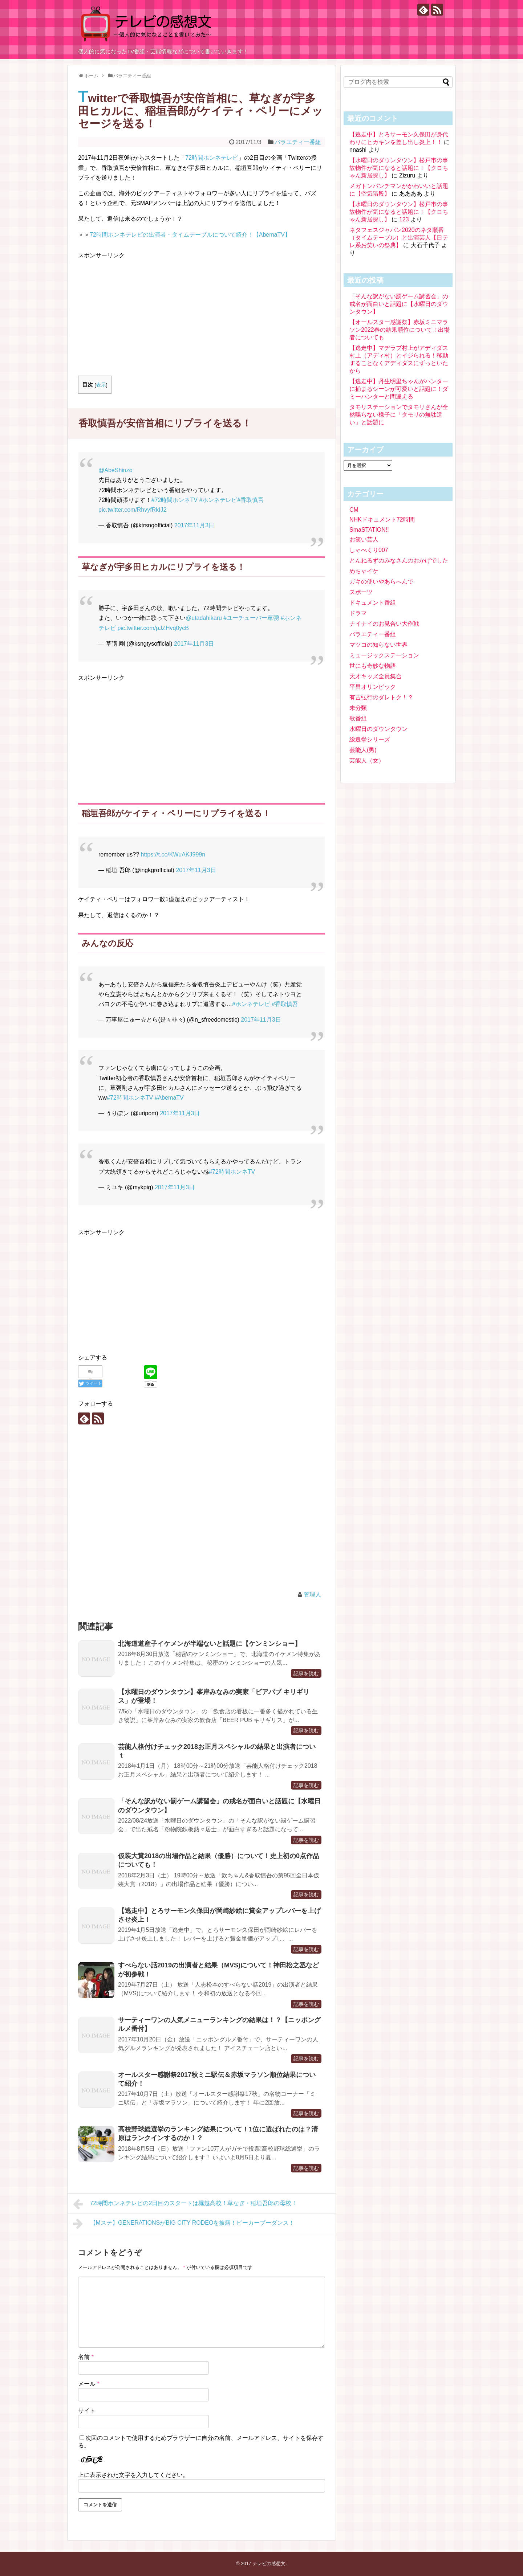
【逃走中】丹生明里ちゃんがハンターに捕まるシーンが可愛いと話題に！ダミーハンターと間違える (398, 389)
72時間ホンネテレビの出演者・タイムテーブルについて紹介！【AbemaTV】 (190, 235)
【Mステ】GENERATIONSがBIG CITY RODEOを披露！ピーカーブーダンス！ (184, 2223)
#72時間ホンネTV (174, 500)
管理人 (312, 1594)
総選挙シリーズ (369, 739)
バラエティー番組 (298, 142)
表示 (101, 385)
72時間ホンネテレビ (211, 158)
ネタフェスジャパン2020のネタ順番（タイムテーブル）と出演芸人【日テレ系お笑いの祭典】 (398, 237)
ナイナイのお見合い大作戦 (384, 624)
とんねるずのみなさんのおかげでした (398, 560)
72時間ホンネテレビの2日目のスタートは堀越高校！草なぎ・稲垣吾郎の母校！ (185, 2204)
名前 (86, 2357)
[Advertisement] (139, 311)
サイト (87, 2411)
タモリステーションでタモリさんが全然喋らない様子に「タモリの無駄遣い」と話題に (398, 414)
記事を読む (306, 1673)
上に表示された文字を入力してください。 (133, 2475)
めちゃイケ (363, 571)
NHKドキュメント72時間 (382, 519)
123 (404, 219)
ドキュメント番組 (372, 603)
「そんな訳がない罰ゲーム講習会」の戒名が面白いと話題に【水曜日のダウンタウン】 (398, 304)
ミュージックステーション (384, 655)
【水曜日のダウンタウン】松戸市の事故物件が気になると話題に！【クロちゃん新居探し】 (398, 168)
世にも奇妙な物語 (372, 666)
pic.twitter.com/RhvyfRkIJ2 (132, 510)
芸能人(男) (363, 750)
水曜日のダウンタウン (378, 729)
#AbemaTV (169, 1098)
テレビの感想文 (268, 2563)
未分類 (358, 708)
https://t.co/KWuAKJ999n (173, 854)
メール (89, 2384)
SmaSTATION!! (369, 530)
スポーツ (361, 592)
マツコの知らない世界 (378, 645)
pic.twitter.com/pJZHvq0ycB (153, 628)
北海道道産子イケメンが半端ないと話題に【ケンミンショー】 (209, 1643)
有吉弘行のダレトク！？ (381, 697)
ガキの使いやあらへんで (381, 581)
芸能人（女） (366, 760)
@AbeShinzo (115, 470)
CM (353, 510)
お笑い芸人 (363, 539)
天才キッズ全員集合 (375, 676)
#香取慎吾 (250, 500)
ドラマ (358, 613)
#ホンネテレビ (218, 500)
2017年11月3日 (194, 525)
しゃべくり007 (368, 550)
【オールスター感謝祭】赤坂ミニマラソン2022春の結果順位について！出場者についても (399, 329)
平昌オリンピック (372, 687)
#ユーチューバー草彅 (251, 618)
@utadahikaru (204, 618)
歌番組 (358, 718)
